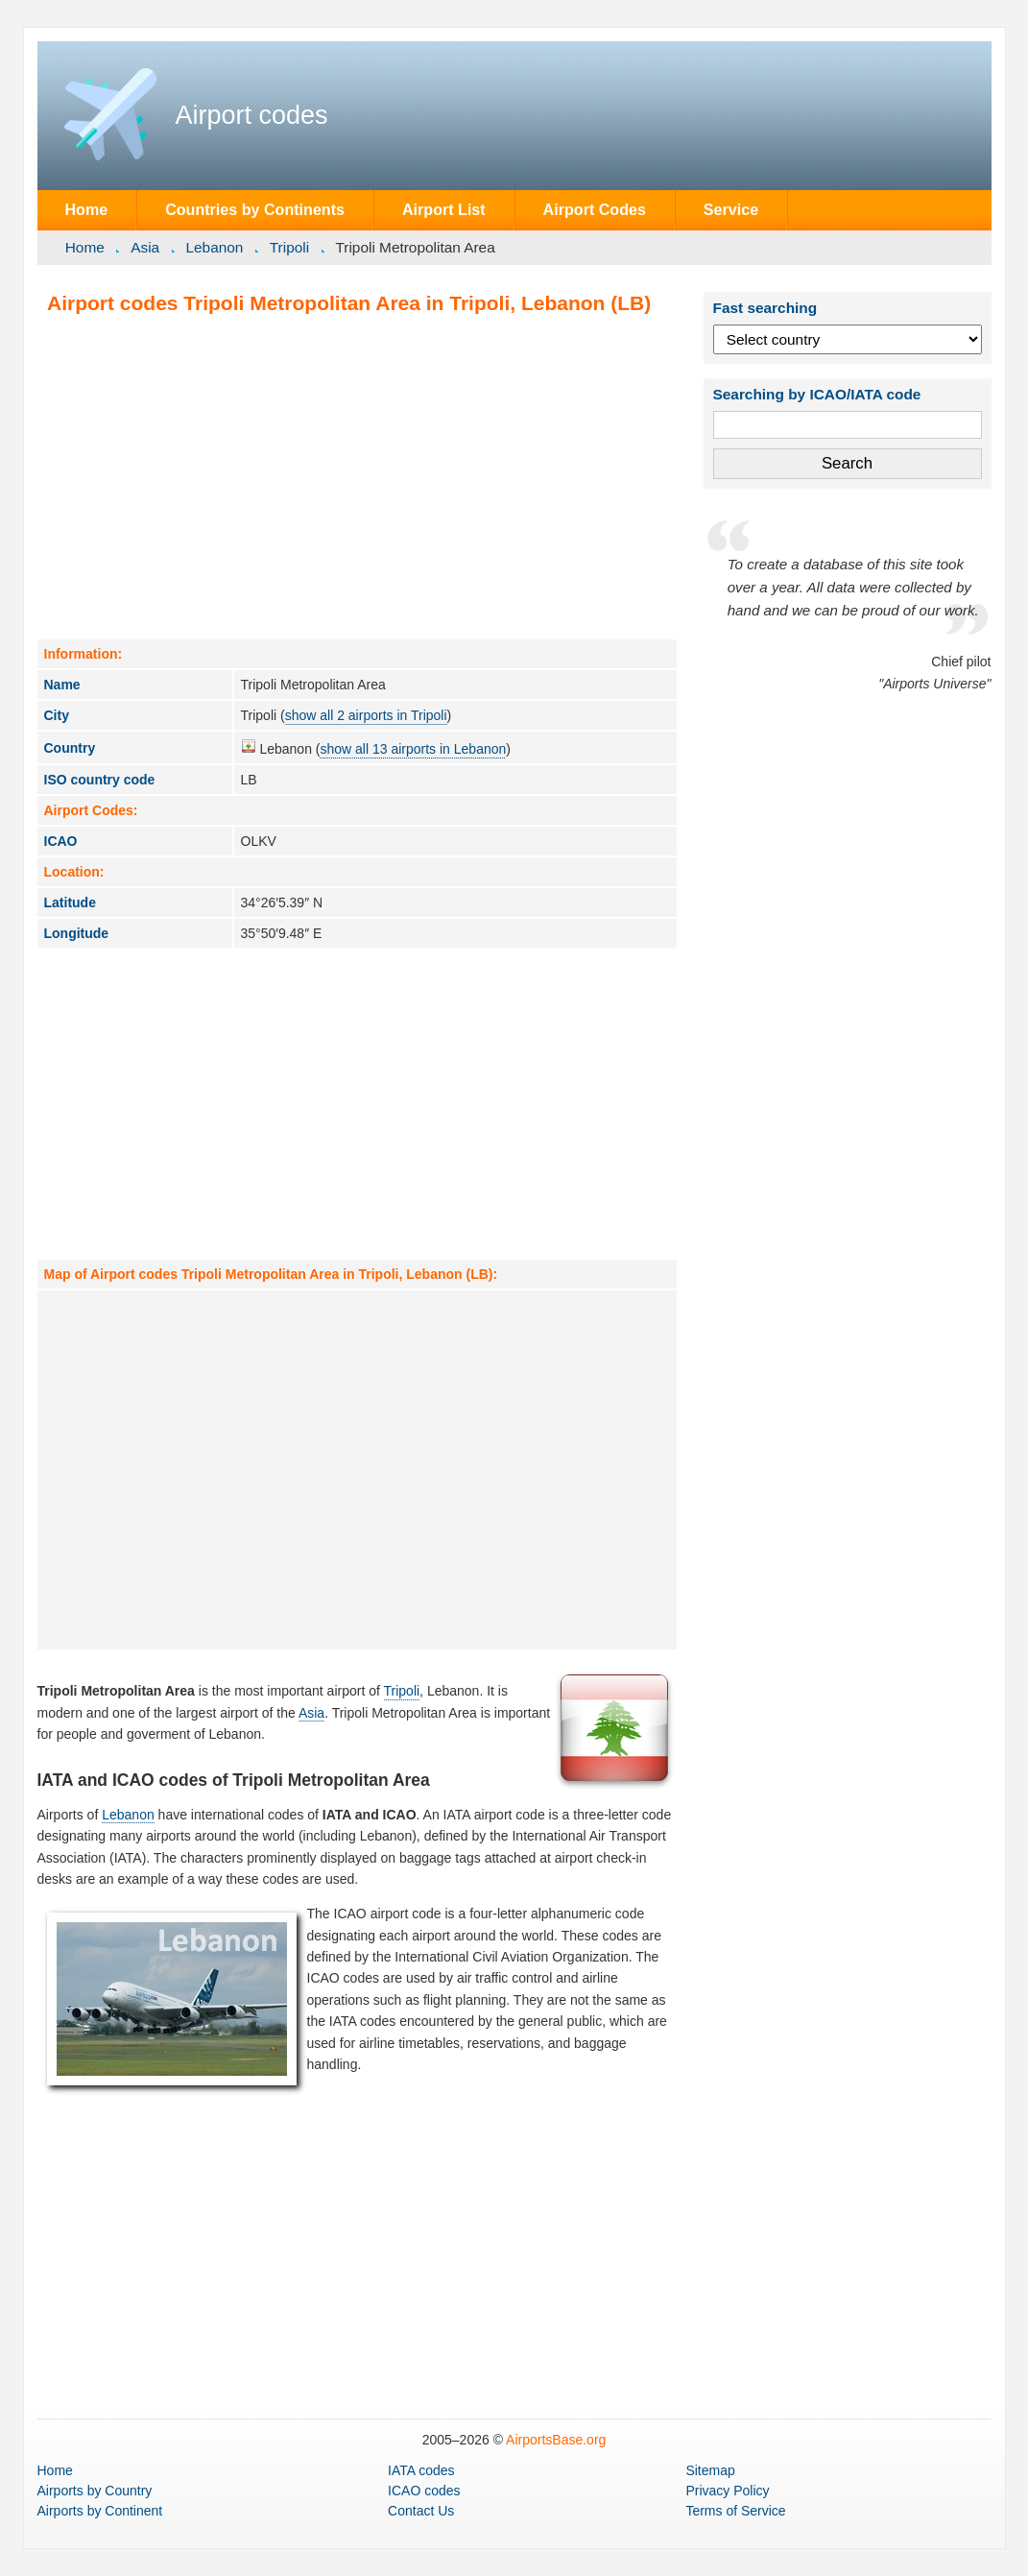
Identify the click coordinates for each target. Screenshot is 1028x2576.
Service (731, 209)
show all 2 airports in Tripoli (366, 715)
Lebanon (214, 247)
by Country (95, 2490)
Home (86, 209)
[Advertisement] (357, 476)
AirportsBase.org (556, 2439)
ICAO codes (424, 2490)
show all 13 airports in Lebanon (413, 749)
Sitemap (709, 2470)
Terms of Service (735, 2510)
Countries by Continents (255, 209)
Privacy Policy (727, 2490)
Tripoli (289, 247)
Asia (145, 247)
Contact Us (421, 2510)
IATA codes (421, 2470)
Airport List (444, 209)
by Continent (100, 2510)
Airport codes (252, 115)
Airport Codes (594, 209)
